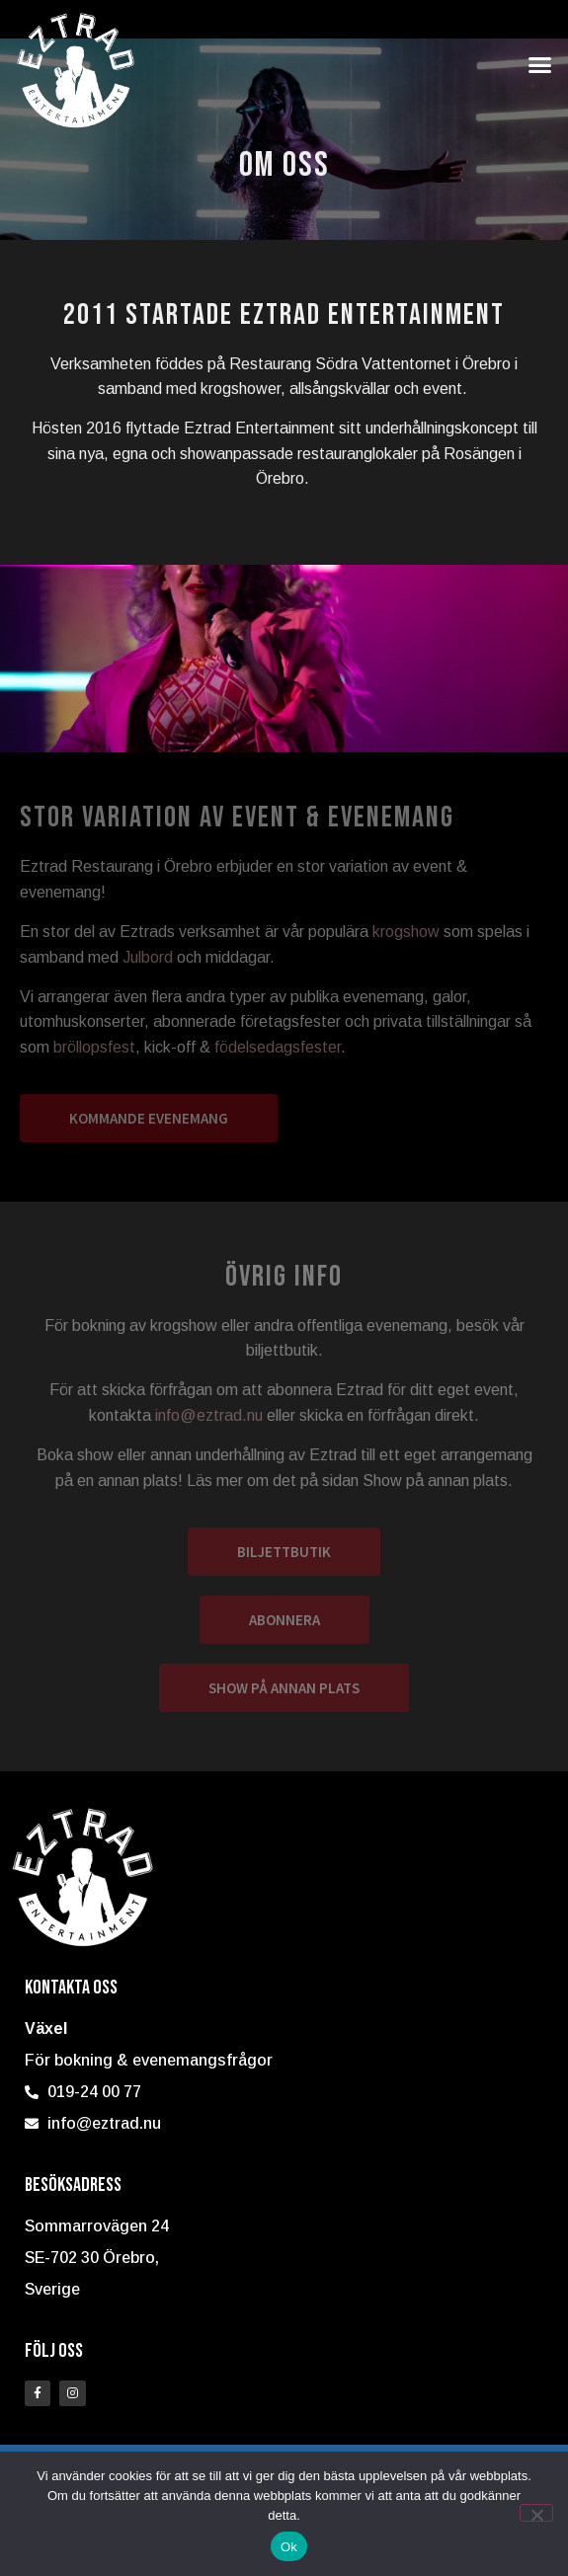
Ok (289, 2546)
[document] (284, 1288)
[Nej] (536, 2513)
